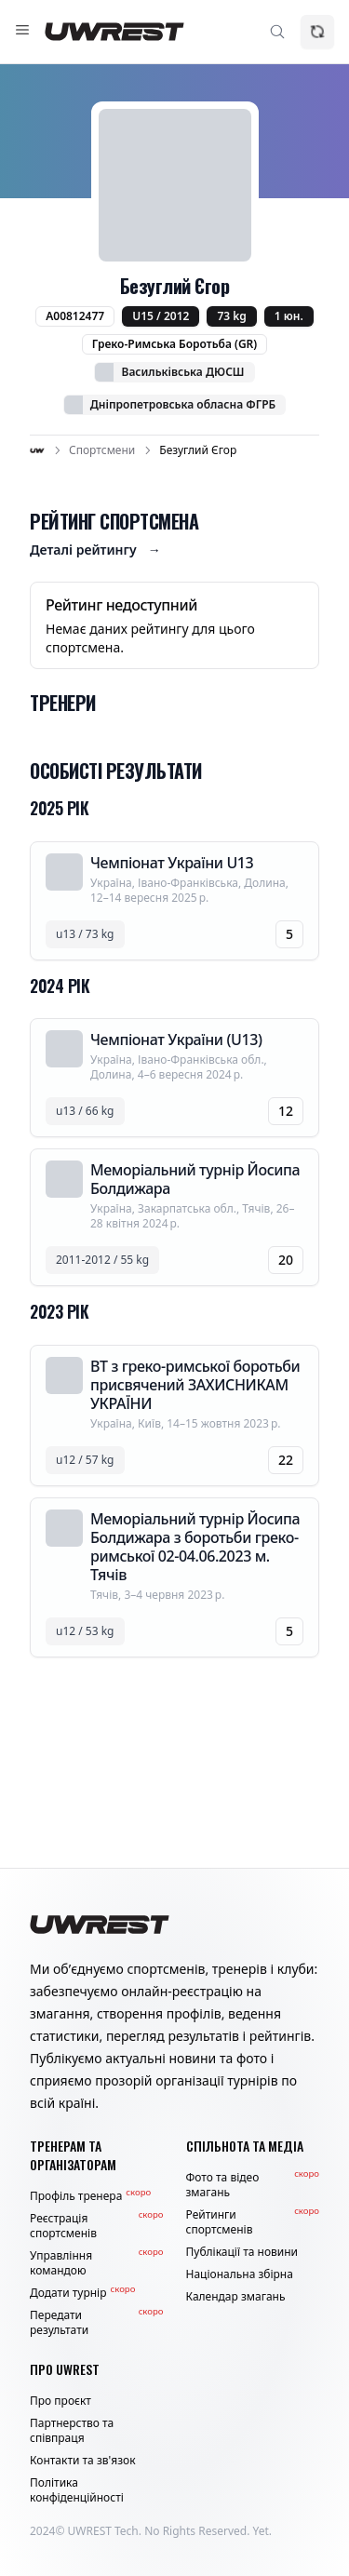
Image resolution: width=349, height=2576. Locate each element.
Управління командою (97, 2263)
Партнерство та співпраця (72, 2431)
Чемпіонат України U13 (171, 862)
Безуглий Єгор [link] (197, 450)
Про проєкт (60, 2401)
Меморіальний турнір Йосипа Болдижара (195, 1179)
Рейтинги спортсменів (253, 2222)
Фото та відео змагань (253, 2185)
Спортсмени (102, 450)
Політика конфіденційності (77, 2490)
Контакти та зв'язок (83, 2460)
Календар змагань (236, 2296)
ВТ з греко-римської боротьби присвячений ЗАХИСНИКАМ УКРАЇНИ (195, 1385)
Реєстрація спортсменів (97, 2226)
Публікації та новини (242, 2252)
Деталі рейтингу (95, 550)
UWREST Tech (103, 2531)
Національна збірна (239, 2274)
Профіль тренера (90, 2196)
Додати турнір (82, 2293)
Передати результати (97, 2323)
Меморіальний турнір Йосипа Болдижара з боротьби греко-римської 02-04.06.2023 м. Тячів (195, 1547)
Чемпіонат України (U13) (176, 1039)
